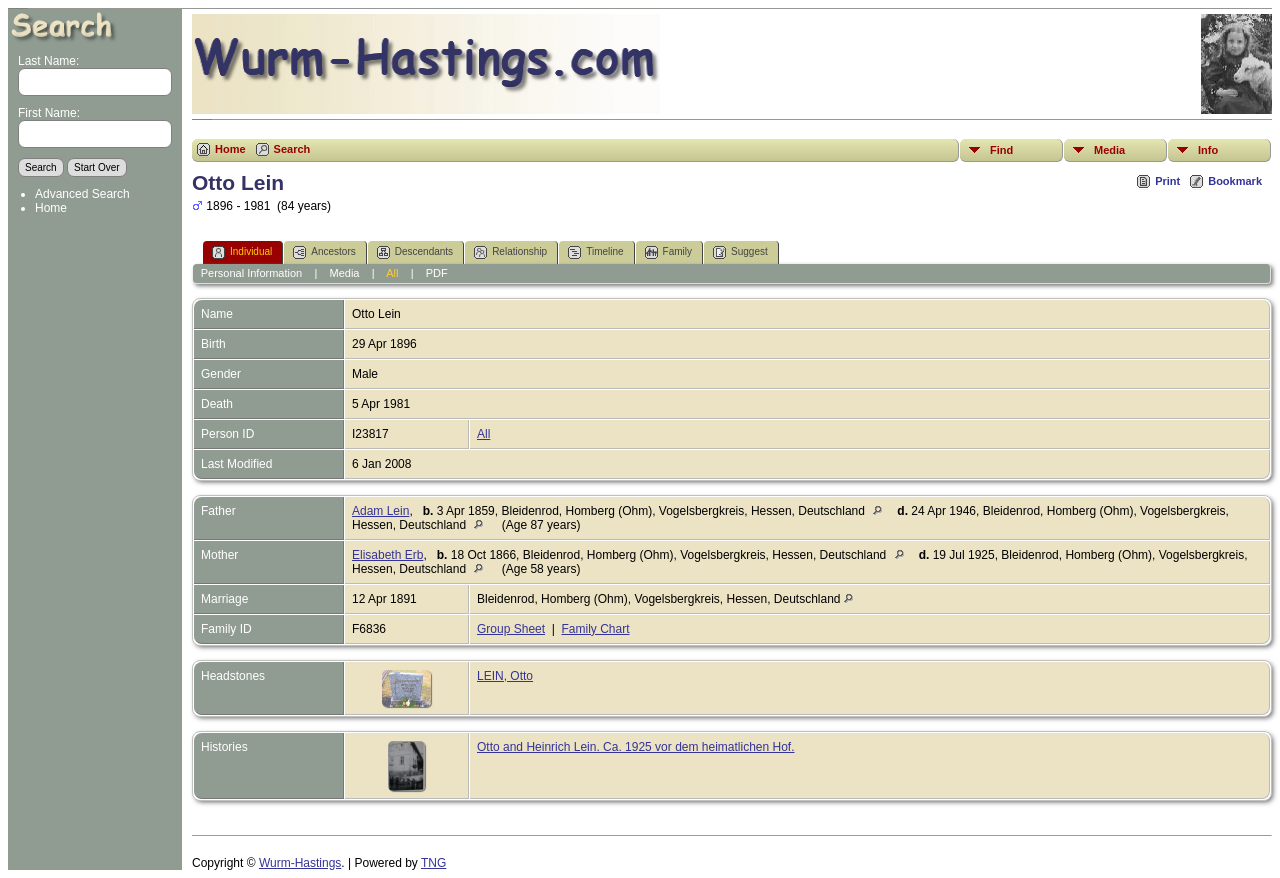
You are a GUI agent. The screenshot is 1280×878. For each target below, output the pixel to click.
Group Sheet (511, 629)
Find (1001, 150)
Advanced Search (82, 194)
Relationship (510, 252)
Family (668, 252)
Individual (242, 252)
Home (51, 208)
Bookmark (1235, 181)
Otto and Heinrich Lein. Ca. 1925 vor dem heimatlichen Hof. (636, 747)
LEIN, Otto (505, 676)
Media (1109, 150)
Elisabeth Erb (387, 555)
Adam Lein (380, 511)
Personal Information (252, 273)
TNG (433, 863)
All (392, 273)
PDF (437, 273)
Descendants (415, 252)
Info (1208, 150)
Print (1167, 181)
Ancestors (324, 252)
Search (292, 149)
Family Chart (596, 629)
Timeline (595, 252)
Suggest (740, 252)
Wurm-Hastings (300, 863)
